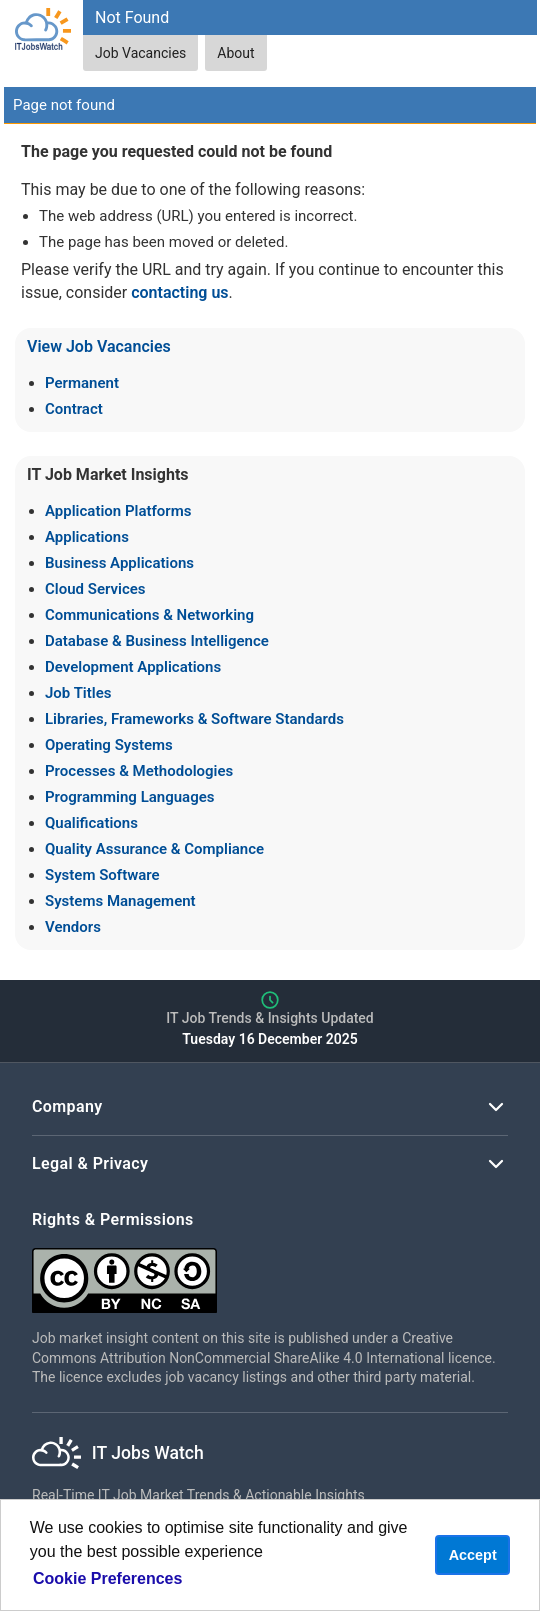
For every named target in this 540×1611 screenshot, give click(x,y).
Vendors (73, 927)
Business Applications (119, 563)
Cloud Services (95, 589)
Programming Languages (129, 797)
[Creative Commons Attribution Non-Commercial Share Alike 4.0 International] (270, 1272)
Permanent (82, 383)
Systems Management (120, 901)
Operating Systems (109, 745)
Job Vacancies (140, 53)
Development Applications (133, 667)
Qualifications (91, 823)
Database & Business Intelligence (157, 641)
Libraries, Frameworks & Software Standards (194, 719)
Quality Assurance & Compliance (154, 849)
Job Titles (78, 693)
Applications (87, 537)
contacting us (179, 292)
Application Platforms (118, 511)
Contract (74, 409)
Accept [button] (473, 1555)
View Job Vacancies (99, 346)
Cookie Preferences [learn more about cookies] (107, 1578)
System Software (102, 875)
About (235, 53)
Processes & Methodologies (139, 771)
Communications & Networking (149, 615)
